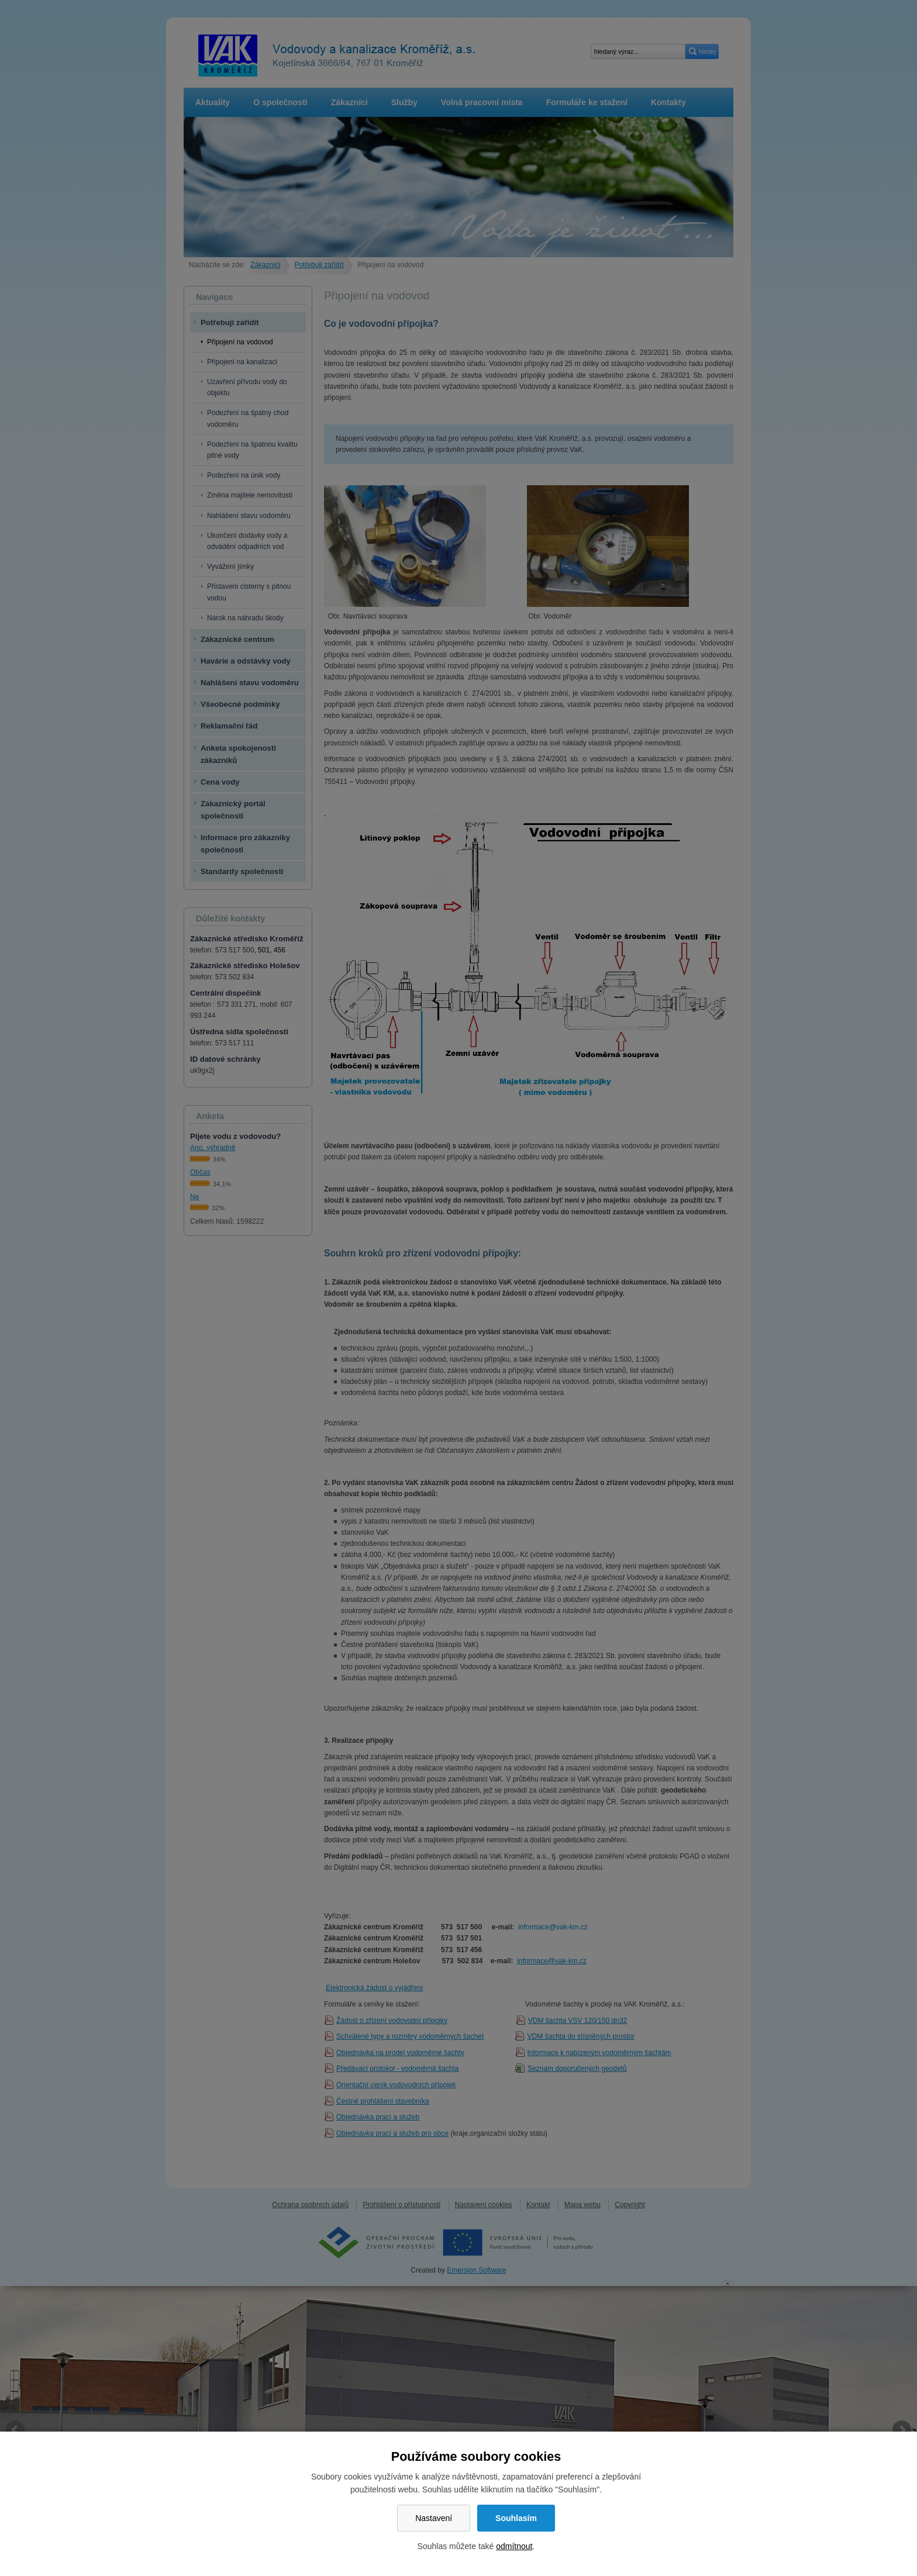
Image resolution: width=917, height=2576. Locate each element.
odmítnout (514, 2546)
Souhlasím (516, 2518)
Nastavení (433, 2518)
